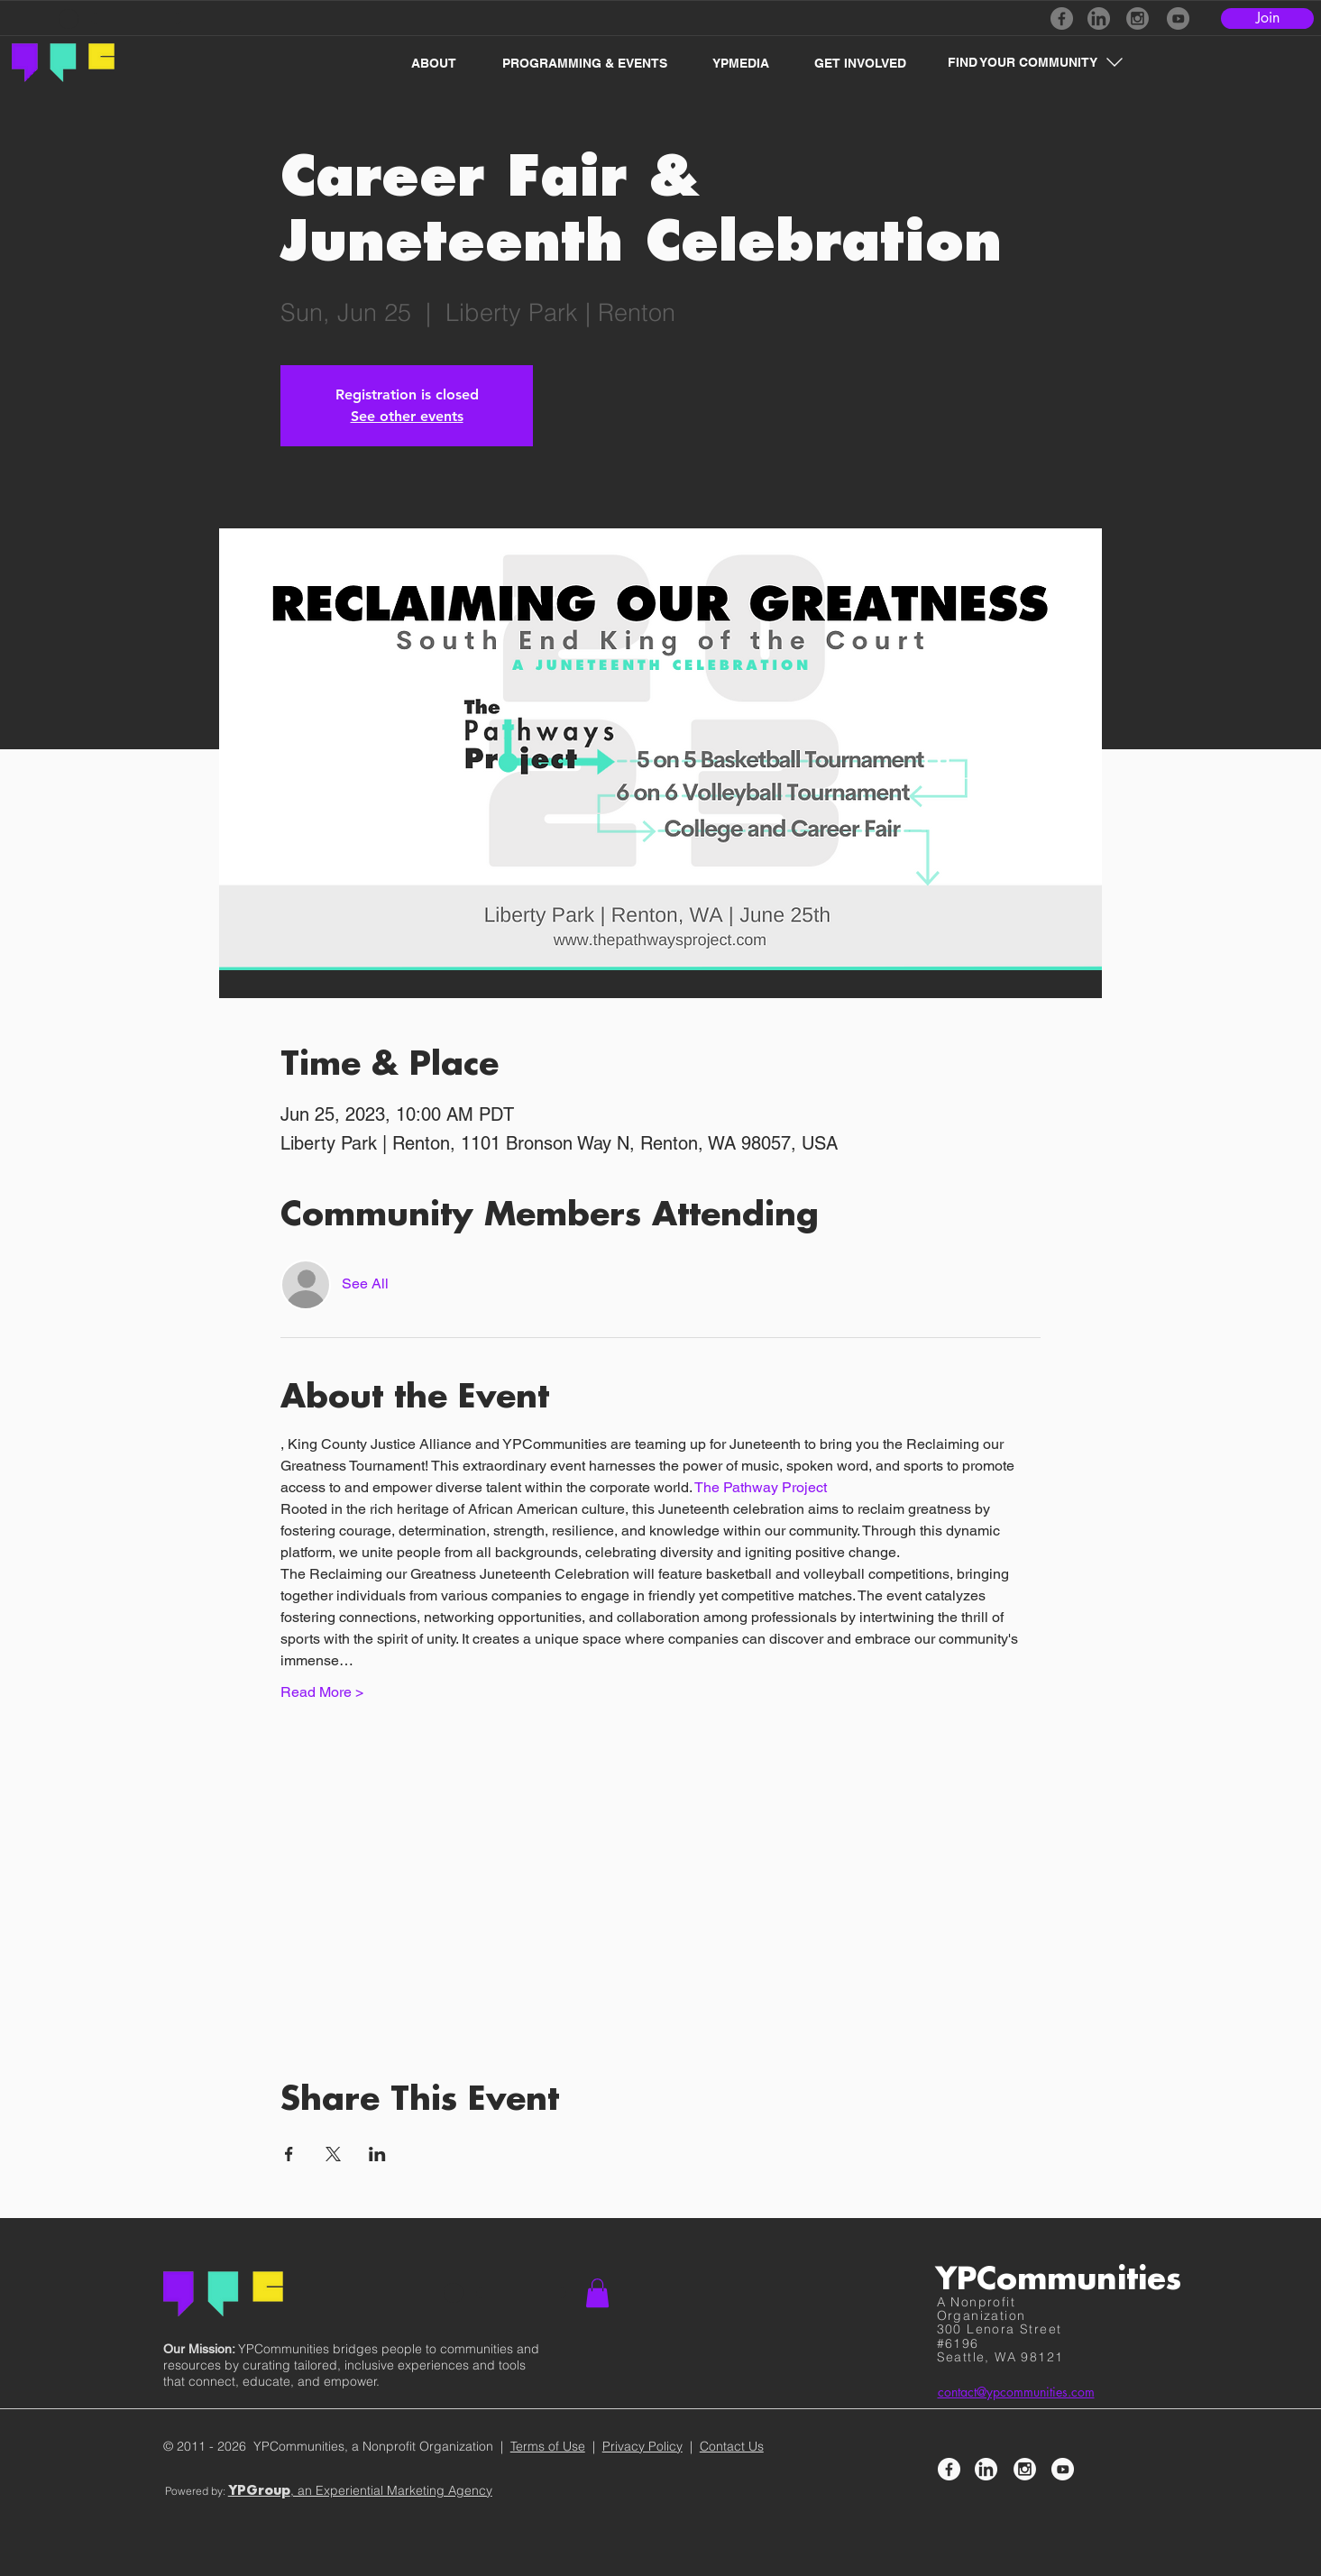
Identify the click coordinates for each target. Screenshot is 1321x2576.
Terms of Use (547, 2446)
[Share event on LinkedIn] (377, 2154)
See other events (407, 416)
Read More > (321, 1692)
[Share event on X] (333, 2154)
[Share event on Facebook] (289, 2154)
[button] (424, 63)
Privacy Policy (642, 2446)
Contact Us (732, 2446)
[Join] (1267, 18)
